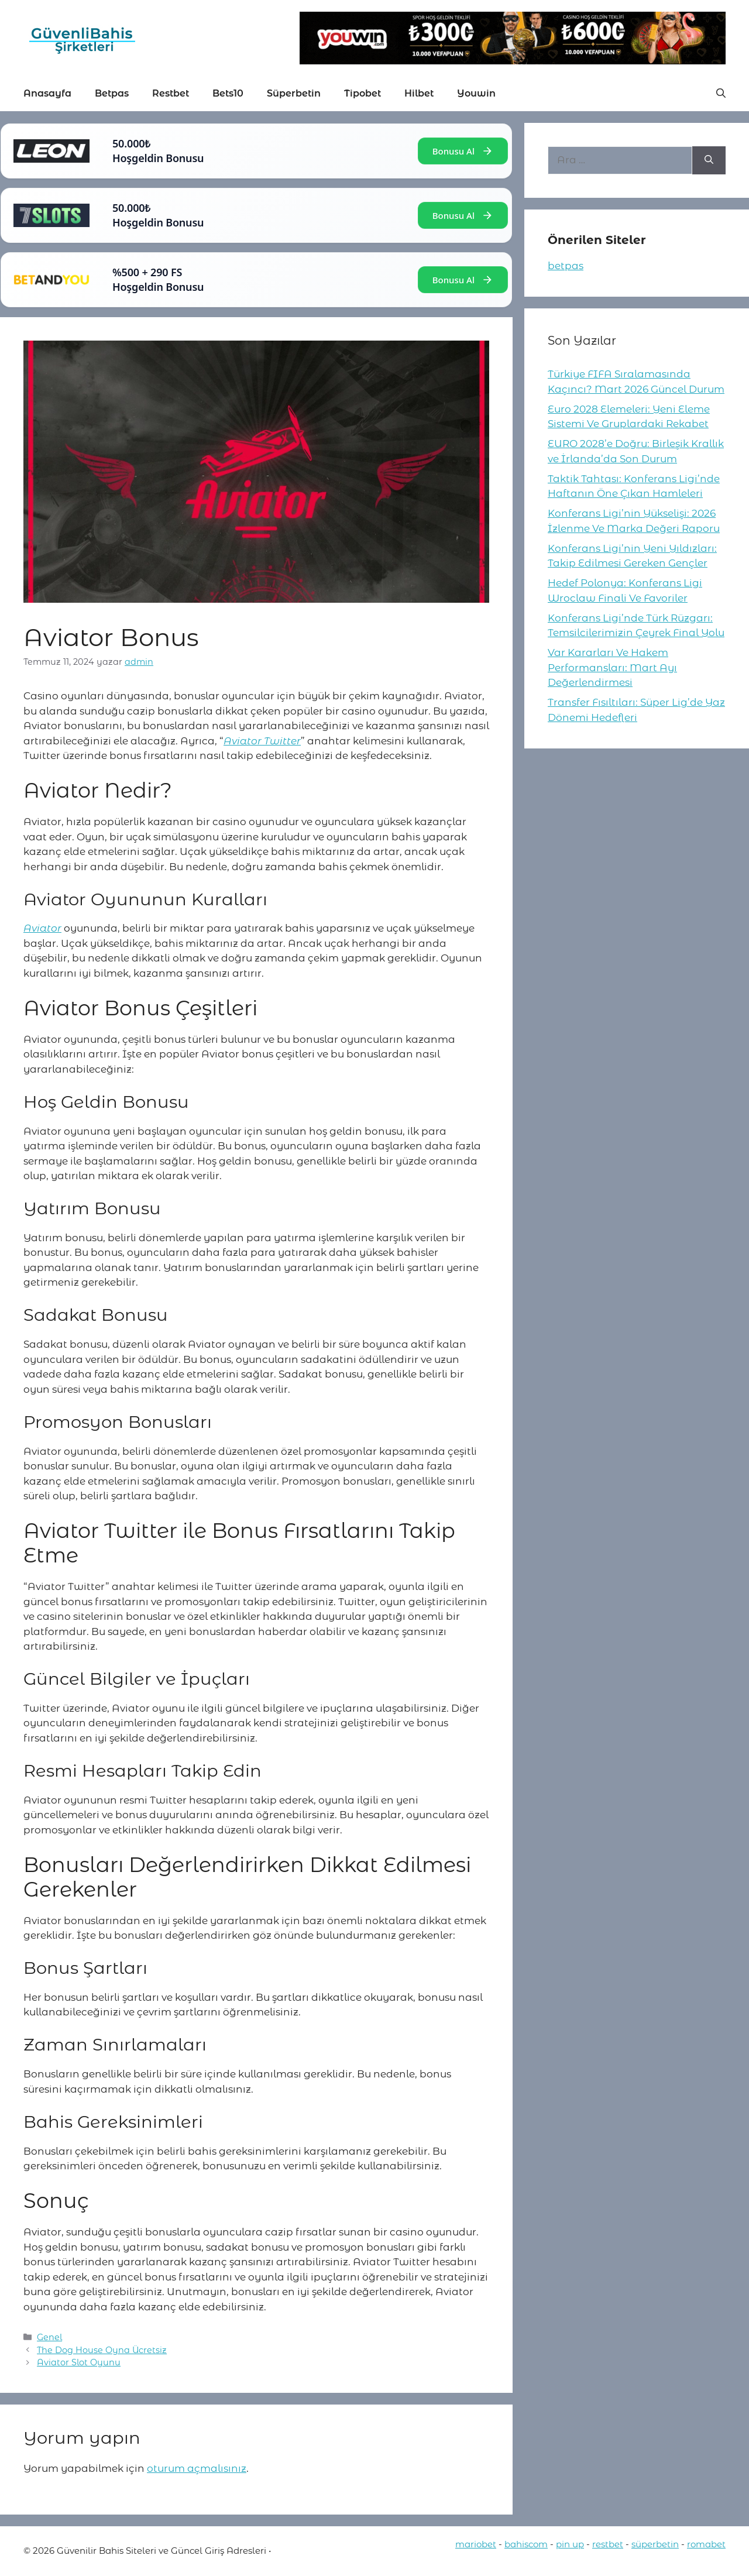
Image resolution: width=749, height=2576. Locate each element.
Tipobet (362, 93)
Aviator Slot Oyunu (79, 2362)
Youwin (476, 93)
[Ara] (709, 160)
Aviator (42, 928)
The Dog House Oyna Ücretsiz (102, 2350)
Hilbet (419, 93)
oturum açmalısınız (196, 2468)
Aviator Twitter (262, 741)
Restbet (170, 93)
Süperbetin (294, 93)
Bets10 (227, 93)
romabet (706, 2544)
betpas (565, 266)
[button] (721, 93)
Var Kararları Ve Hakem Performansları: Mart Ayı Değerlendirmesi (612, 667)
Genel (49, 2337)
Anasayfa (47, 93)
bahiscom (526, 2544)
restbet (607, 2544)
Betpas (112, 93)
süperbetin (655, 2544)
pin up (570, 2544)
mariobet (475, 2544)
